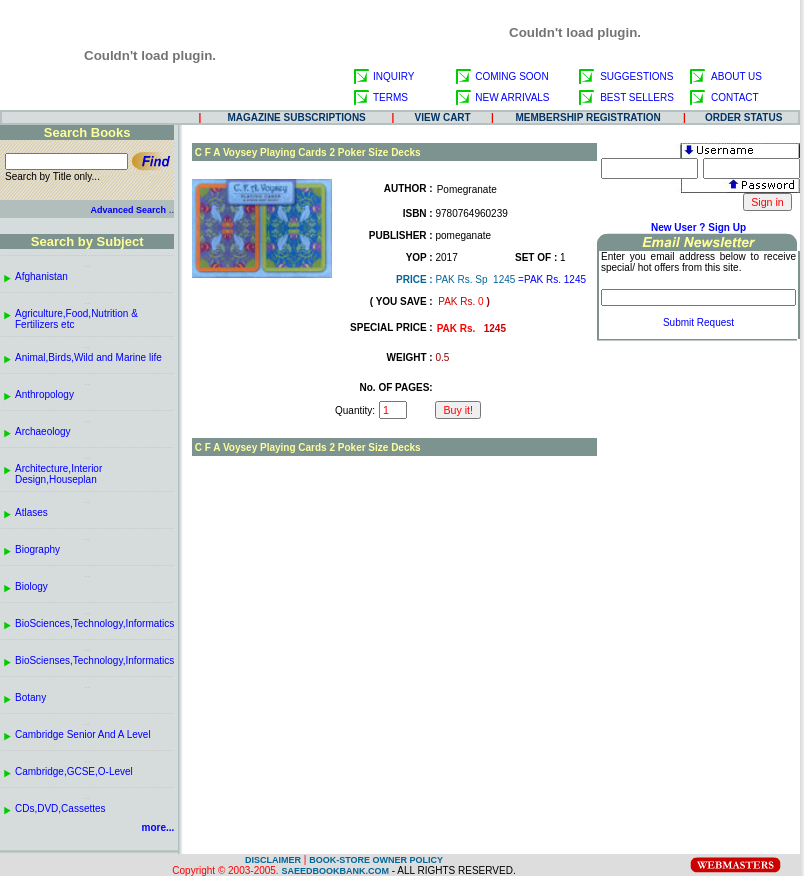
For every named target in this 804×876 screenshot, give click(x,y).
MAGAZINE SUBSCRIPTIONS (296, 117)
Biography (37, 549)
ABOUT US (736, 76)
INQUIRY (394, 76)
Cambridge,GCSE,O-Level (74, 771)
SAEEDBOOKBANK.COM (335, 871)
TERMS (390, 97)
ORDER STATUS (743, 117)
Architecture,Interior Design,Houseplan (58, 474)
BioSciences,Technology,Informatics (94, 623)
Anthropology (44, 394)
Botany (30, 697)
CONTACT (735, 97)
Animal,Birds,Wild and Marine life (88, 357)
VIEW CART (443, 117)
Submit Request (698, 322)
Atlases (31, 512)
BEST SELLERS (637, 97)
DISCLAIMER (273, 860)
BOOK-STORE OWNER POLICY (376, 860)
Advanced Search (128, 210)
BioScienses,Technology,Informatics (94, 660)
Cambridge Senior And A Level (83, 734)
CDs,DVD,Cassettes (60, 808)
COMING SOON (511, 76)
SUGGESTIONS (636, 76)
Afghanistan (41, 276)
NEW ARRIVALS (512, 97)
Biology (31, 586)
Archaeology (43, 431)
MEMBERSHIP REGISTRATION (588, 117)
